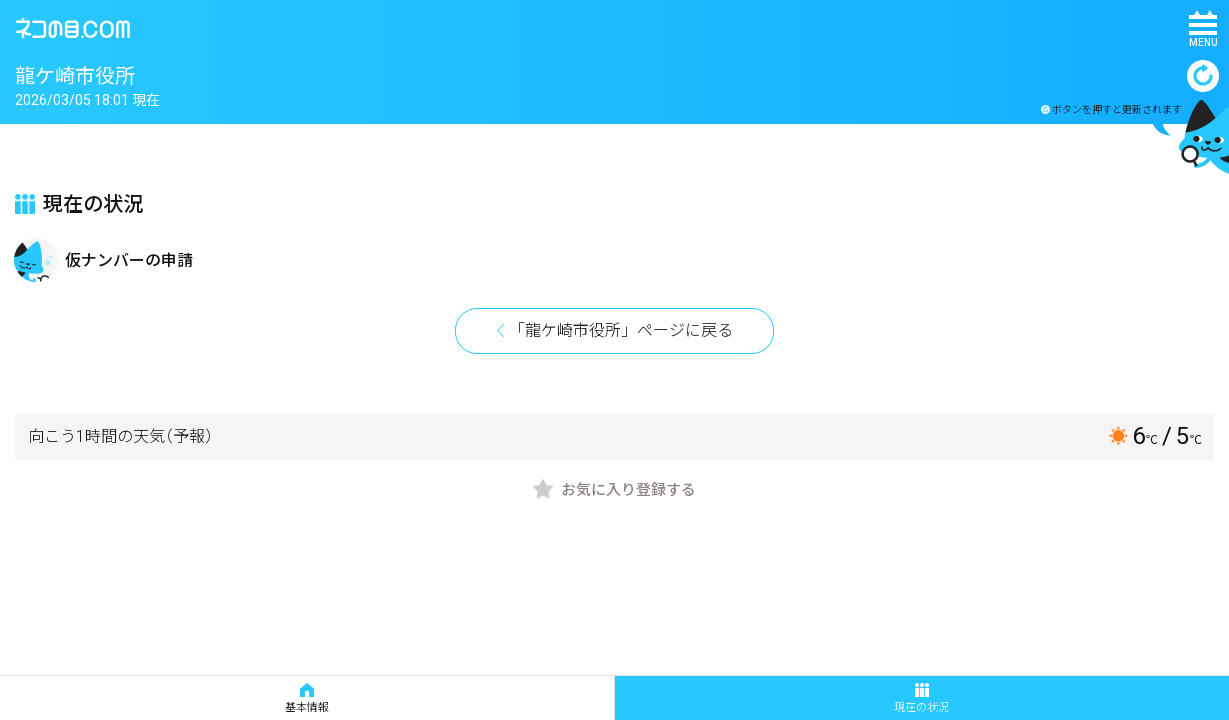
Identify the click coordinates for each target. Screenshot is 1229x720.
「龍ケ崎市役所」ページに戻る (621, 330)
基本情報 (307, 698)
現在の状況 (921, 698)
